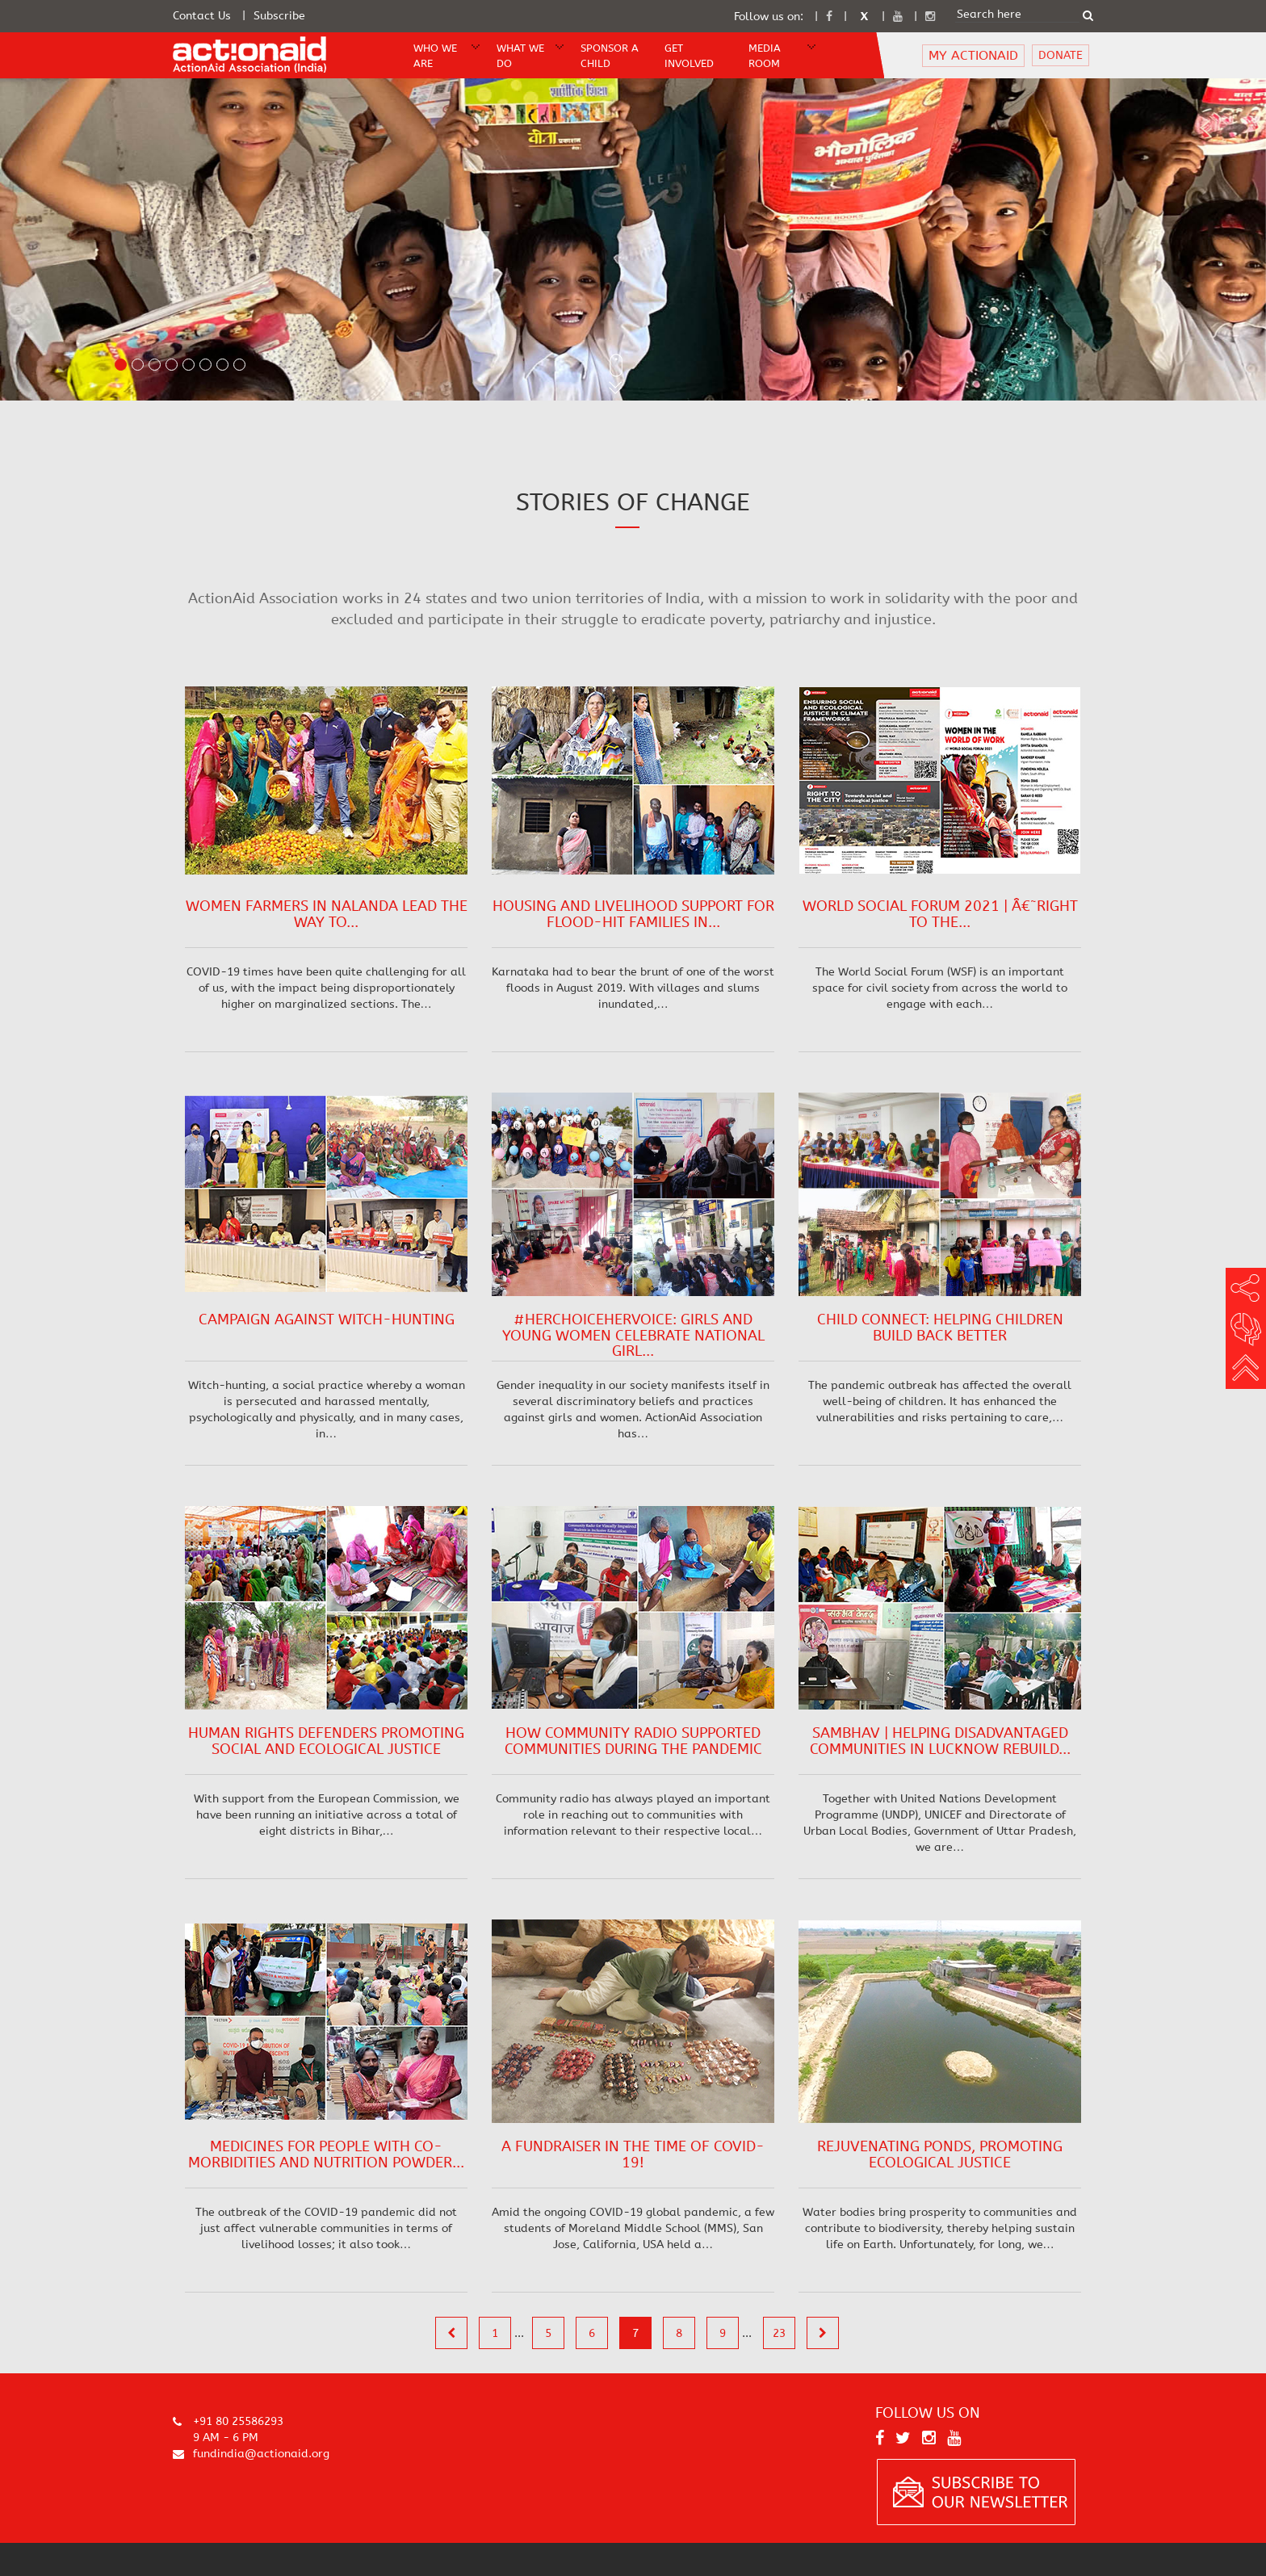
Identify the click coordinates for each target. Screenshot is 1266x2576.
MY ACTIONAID (973, 55)
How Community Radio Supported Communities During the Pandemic (633, 1741)
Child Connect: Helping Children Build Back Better (940, 1328)
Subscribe (279, 16)
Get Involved (689, 55)
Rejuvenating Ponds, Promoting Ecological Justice (940, 2154)
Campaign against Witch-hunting (327, 1319)
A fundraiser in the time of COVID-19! (633, 2154)
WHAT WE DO (520, 55)
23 (779, 2333)
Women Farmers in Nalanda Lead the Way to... (326, 914)
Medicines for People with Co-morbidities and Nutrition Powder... (326, 2154)
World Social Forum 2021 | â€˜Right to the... (940, 914)
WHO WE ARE (435, 55)
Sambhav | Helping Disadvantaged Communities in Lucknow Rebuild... (940, 1741)
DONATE (1060, 55)
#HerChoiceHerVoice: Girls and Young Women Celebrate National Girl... (633, 1336)
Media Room (764, 55)
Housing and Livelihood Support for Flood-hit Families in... (633, 914)
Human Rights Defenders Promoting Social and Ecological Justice (326, 1741)
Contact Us (202, 16)
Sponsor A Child (610, 55)
